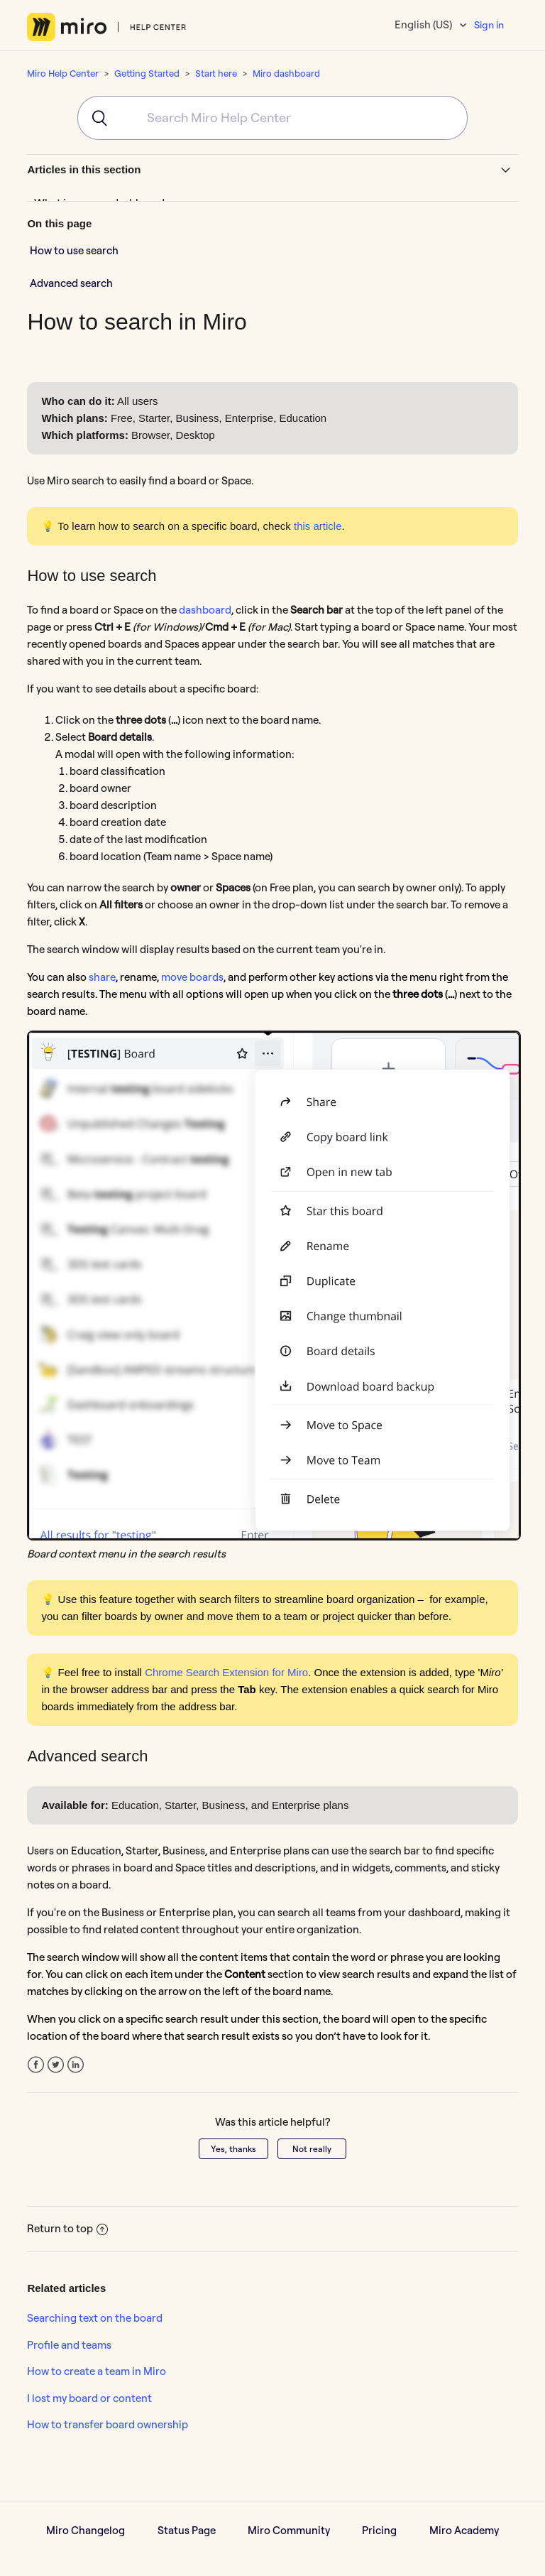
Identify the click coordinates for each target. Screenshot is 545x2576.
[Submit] (94, 118)
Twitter (56, 2065)
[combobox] (272, 118)
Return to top (67, 2228)
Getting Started (147, 73)
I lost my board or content (89, 2398)
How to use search (74, 250)
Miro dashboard (286, 73)
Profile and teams (69, 2345)
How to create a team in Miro (96, 2371)
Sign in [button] (489, 24)
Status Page (187, 2530)
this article (318, 526)
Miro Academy (464, 2530)
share (102, 977)
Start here (216, 73)
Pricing (379, 2530)
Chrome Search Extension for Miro (226, 1672)
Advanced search (71, 283)
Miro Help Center (63, 73)
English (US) (424, 24)
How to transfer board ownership (107, 2424)
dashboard (205, 609)
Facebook (36, 2065)
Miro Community (289, 2530)
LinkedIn (75, 2065)
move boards (192, 977)
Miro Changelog (85, 2530)
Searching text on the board (95, 2318)
